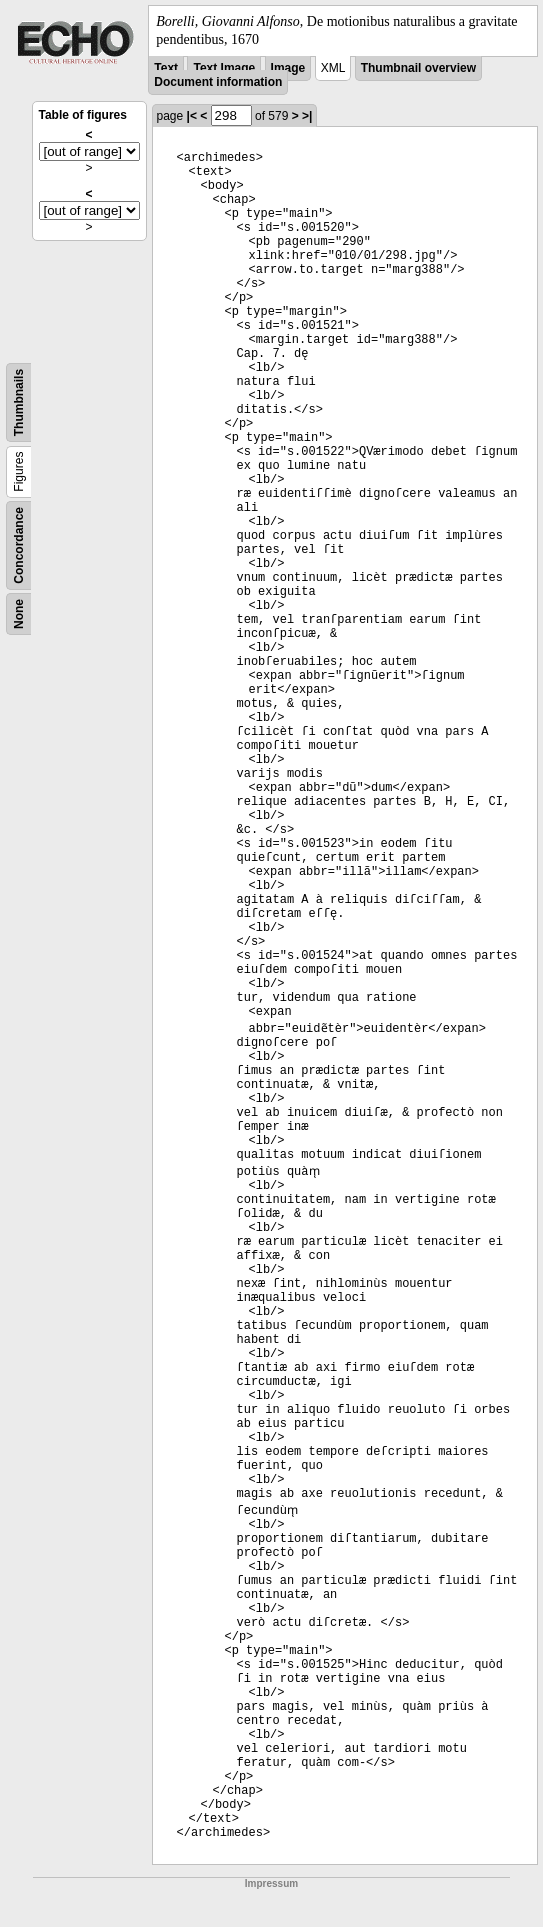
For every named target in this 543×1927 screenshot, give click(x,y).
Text (166, 68)
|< (192, 116)
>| (307, 116)
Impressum (271, 1883)
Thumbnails (19, 402)
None (19, 614)
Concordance (19, 545)
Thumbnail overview (418, 68)
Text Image (224, 68)
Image (288, 68)
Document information (218, 82)
